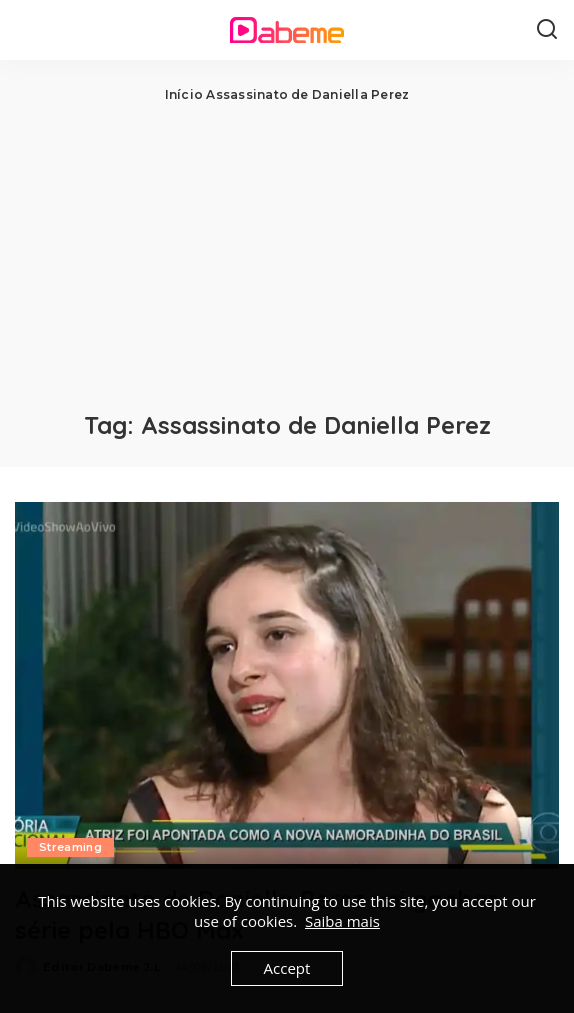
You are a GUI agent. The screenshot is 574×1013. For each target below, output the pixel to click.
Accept (287, 968)
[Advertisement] (287, 255)
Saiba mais (342, 921)
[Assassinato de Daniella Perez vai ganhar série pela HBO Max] (287, 686)
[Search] (547, 30)
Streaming (70, 847)
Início (184, 94)
